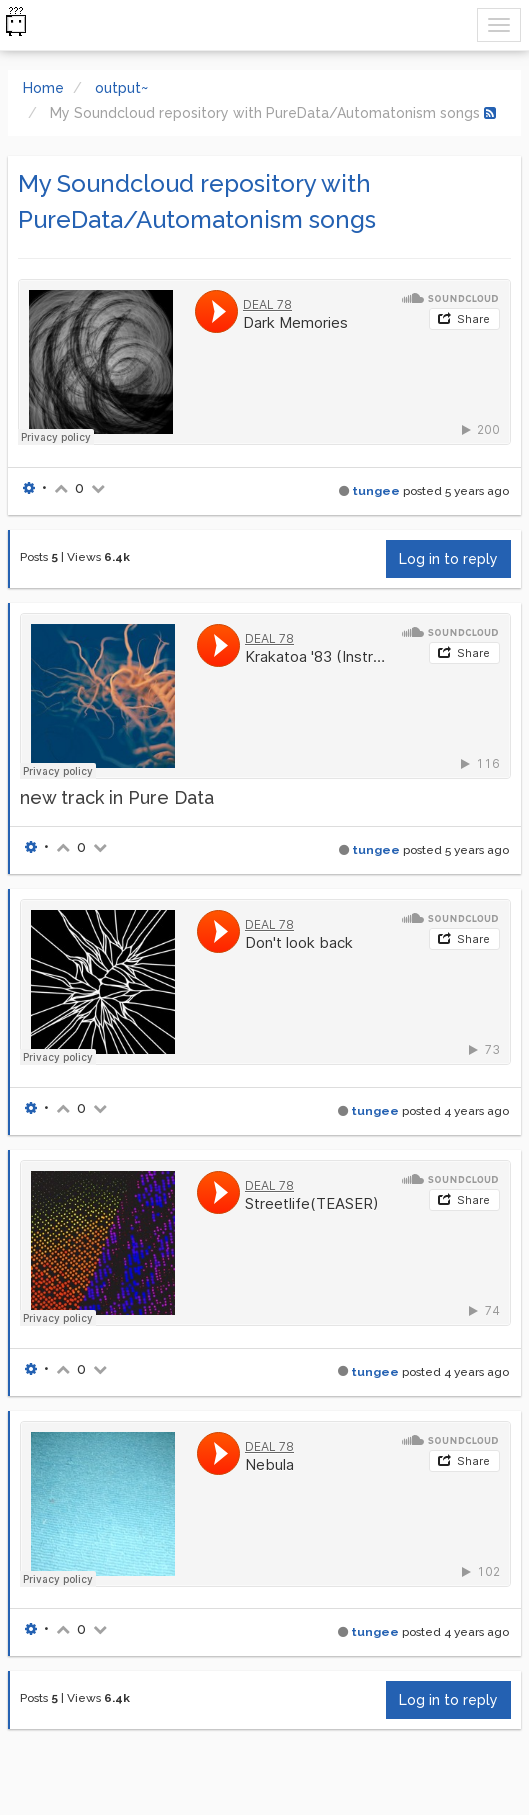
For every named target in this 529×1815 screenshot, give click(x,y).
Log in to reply (448, 559)
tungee (376, 491)
